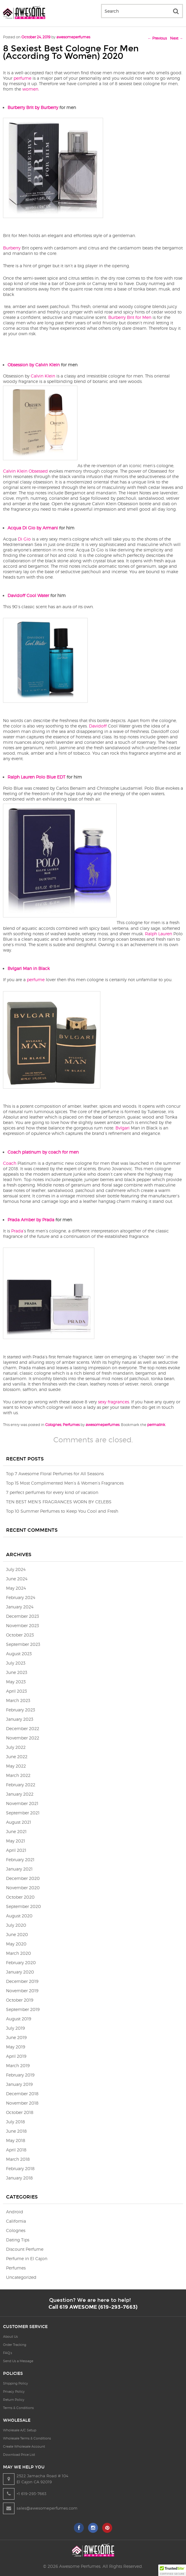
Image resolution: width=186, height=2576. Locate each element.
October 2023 (20, 1634)
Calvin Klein (43, 375)
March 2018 (18, 2159)
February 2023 (20, 1709)
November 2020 (23, 1887)
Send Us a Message (18, 2361)
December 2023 (22, 1616)
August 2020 (19, 1915)
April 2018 (16, 2149)
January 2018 (19, 2177)
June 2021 (16, 1831)
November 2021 (22, 1803)
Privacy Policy (14, 2391)
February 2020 (21, 1962)
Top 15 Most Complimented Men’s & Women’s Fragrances (65, 1483)
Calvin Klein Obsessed (25, 471)
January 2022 (19, 1794)
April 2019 (16, 2056)
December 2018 (22, 2093)
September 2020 (23, 1906)
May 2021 (15, 1840)
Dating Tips (17, 2239)
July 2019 (15, 2028)
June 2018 (16, 2131)
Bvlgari (122, 1127)
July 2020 (16, 1925)
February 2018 (20, 2168)
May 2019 (15, 2046)
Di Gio (24, 538)
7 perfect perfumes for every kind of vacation (52, 1492)
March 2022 (18, 1775)
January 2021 (19, 1868)
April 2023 (16, 1691)
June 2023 (16, 1672)
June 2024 (16, 1578)
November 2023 (22, 1625)
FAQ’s (7, 2353)
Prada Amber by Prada (31, 1219)
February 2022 (20, 1784)
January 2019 (19, 2084)
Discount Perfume (24, 2249)
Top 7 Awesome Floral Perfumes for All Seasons (55, 1473)
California (16, 2221)
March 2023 (18, 1700)
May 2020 (16, 1943)
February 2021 (20, 1859)
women (30, 89)
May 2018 (15, 2140)
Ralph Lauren (158, 933)
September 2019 (22, 2009)
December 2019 (22, 1981)
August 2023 (19, 1653)
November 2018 (22, 2102)
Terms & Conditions (18, 2408)
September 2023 (23, 1644)
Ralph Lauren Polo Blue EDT (36, 776)
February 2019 (20, 2074)
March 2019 (18, 2065)
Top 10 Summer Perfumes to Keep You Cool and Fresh (62, 1511)
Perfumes (71, 1424)
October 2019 (19, 2000)
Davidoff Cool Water (28, 595)
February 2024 (20, 1597)
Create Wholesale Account (24, 2446)
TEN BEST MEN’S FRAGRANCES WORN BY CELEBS (59, 1501)
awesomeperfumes (73, 37)
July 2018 (15, 2121)
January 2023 (19, 1719)
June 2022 (16, 1756)
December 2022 (22, 1728)
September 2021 (22, 1812)
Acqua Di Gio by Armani (33, 527)
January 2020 (20, 1971)
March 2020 (18, 1953)
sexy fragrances (113, 1401)
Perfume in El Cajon (26, 2258)
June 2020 (17, 1934)
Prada (17, 1230)
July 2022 (16, 1747)
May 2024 (16, 1588)
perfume (22, 78)
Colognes (53, 1424)
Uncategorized (21, 2277)
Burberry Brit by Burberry (33, 107)
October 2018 (19, 2112)
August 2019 (18, 2018)
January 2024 (19, 1606)
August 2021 (18, 1822)
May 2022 (16, 1765)
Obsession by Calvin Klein (34, 364)
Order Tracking (14, 2345)
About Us (10, 2336)
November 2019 (22, 1990)
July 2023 (15, 1662)
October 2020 (20, 1897)
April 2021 (16, 1850)
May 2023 (16, 1681)
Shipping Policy (15, 2383)
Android (14, 2211)
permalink (156, 1424)
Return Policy (13, 2400)
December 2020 (23, 1878)
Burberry (11, 247)
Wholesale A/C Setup (19, 2430)
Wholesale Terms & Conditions (27, 2438)
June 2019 (16, 2037)
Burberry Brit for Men (129, 317)
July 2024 (16, 1569)
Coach (9, 1163)
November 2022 (22, 1737)
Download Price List (19, 2454)
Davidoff (98, 725)
